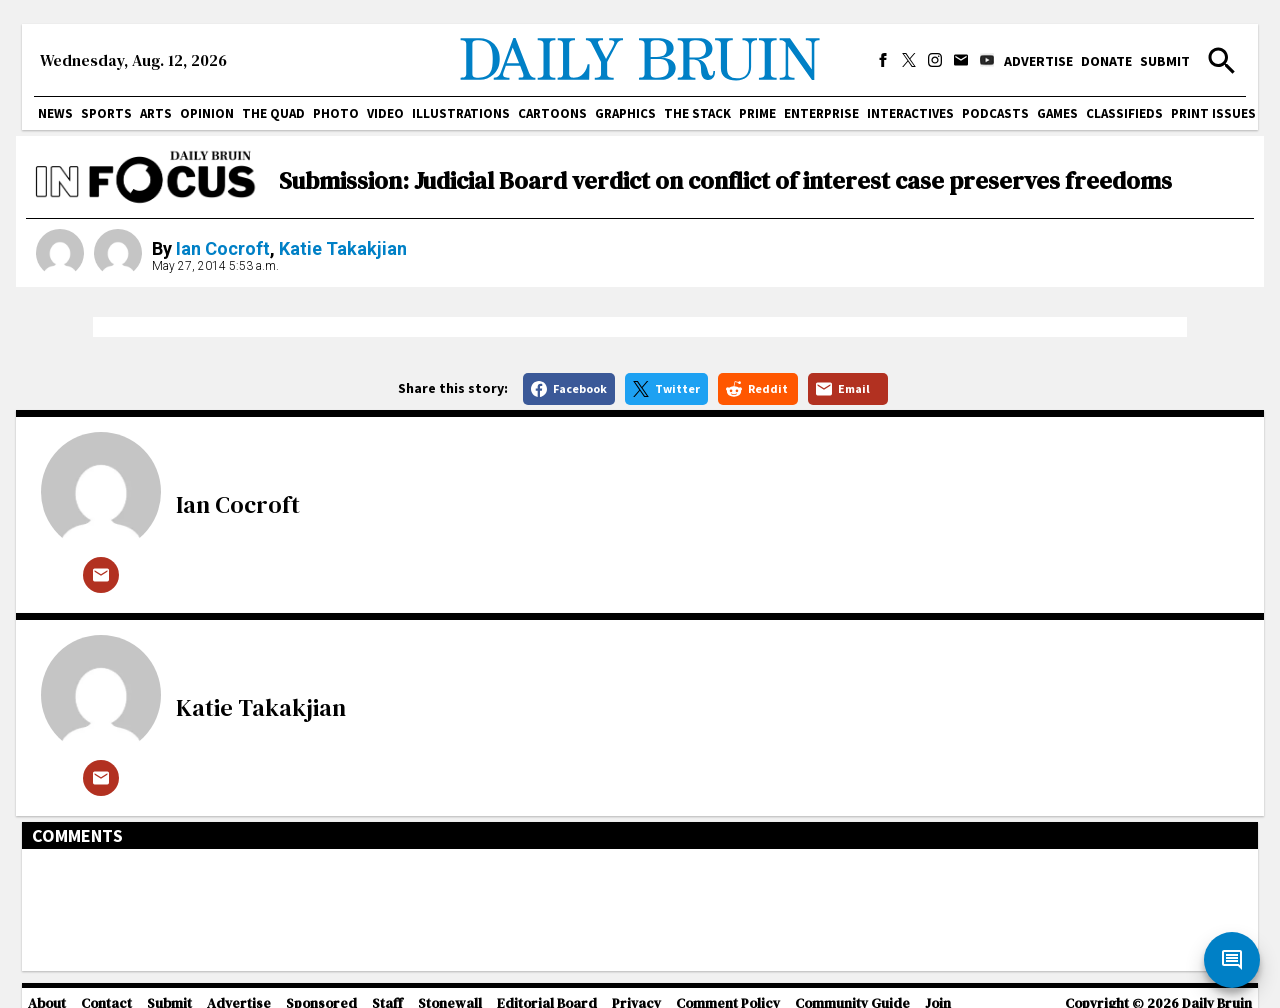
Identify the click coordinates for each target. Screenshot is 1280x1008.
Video (385, 113)
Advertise (1038, 61)
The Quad (273, 113)
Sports (106, 113)
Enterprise (821, 113)
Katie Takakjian (343, 248)
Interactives (910, 113)
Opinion (207, 113)
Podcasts (995, 113)
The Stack (697, 113)
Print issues (1213, 113)
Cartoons (552, 113)
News (55, 113)
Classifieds (1124, 113)
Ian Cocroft (223, 248)
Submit (1165, 61)
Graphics (625, 113)
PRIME (757, 113)
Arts (156, 113)
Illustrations (461, 113)
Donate (1106, 61)
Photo (336, 113)
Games (1057, 113)
